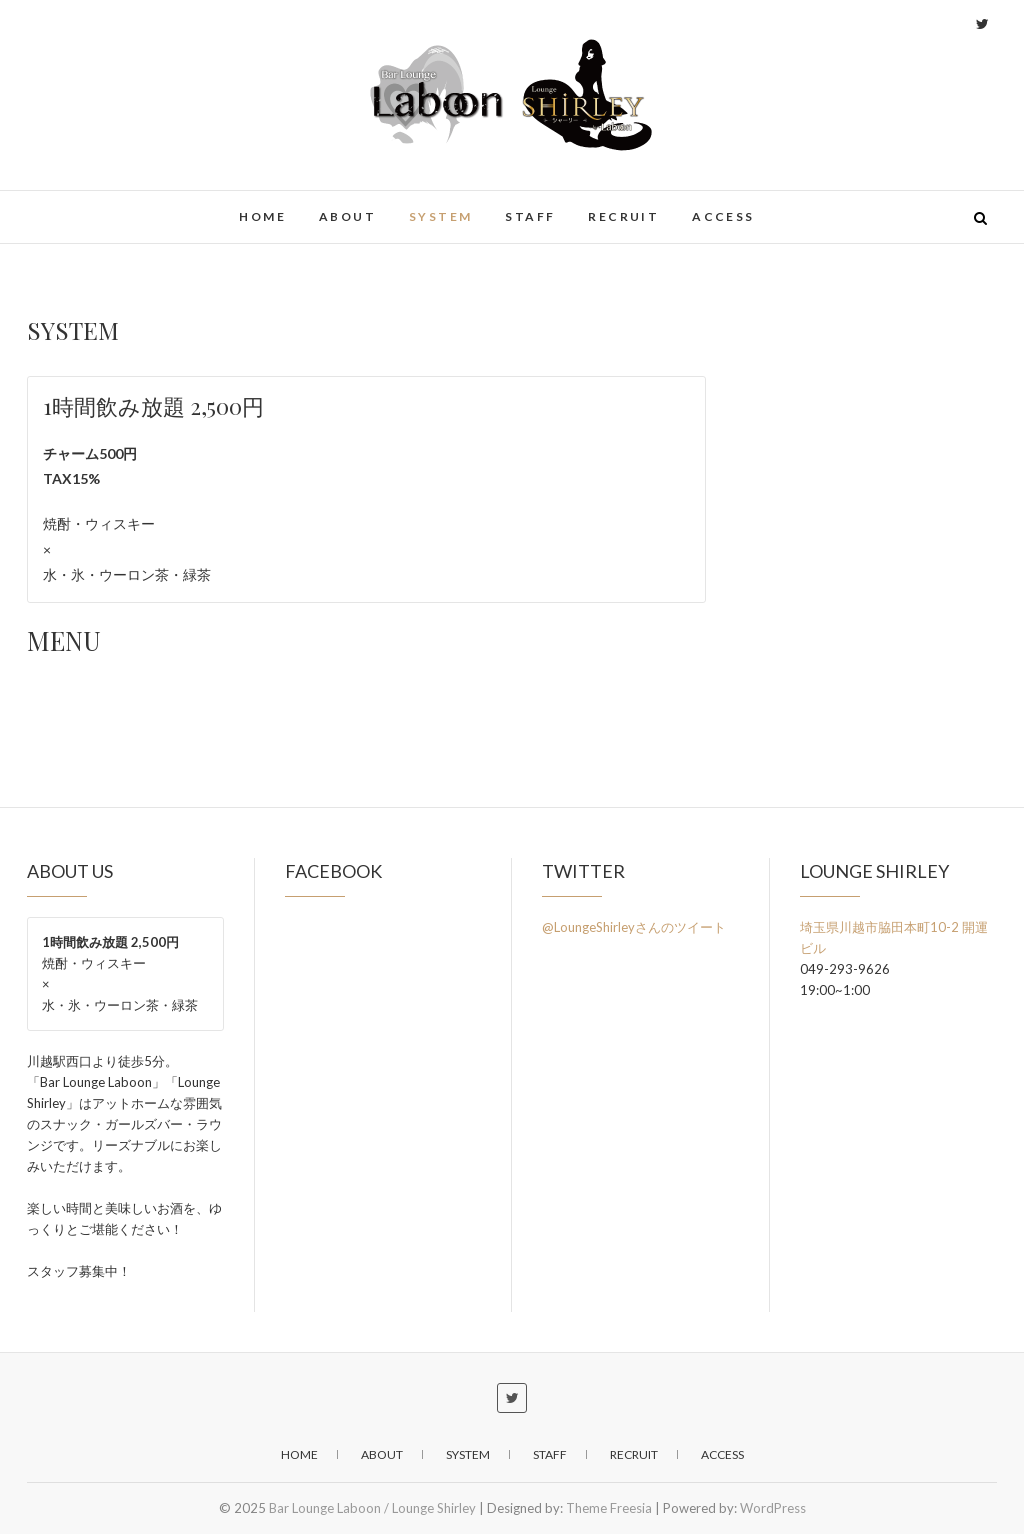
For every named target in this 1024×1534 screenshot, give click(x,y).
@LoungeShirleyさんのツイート (634, 927)
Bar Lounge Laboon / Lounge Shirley (372, 1508)
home (262, 216)
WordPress (773, 1508)
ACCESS (723, 216)
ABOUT (347, 216)
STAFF (530, 216)
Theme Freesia (609, 1508)
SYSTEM (440, 216)
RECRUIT (623, 216)
